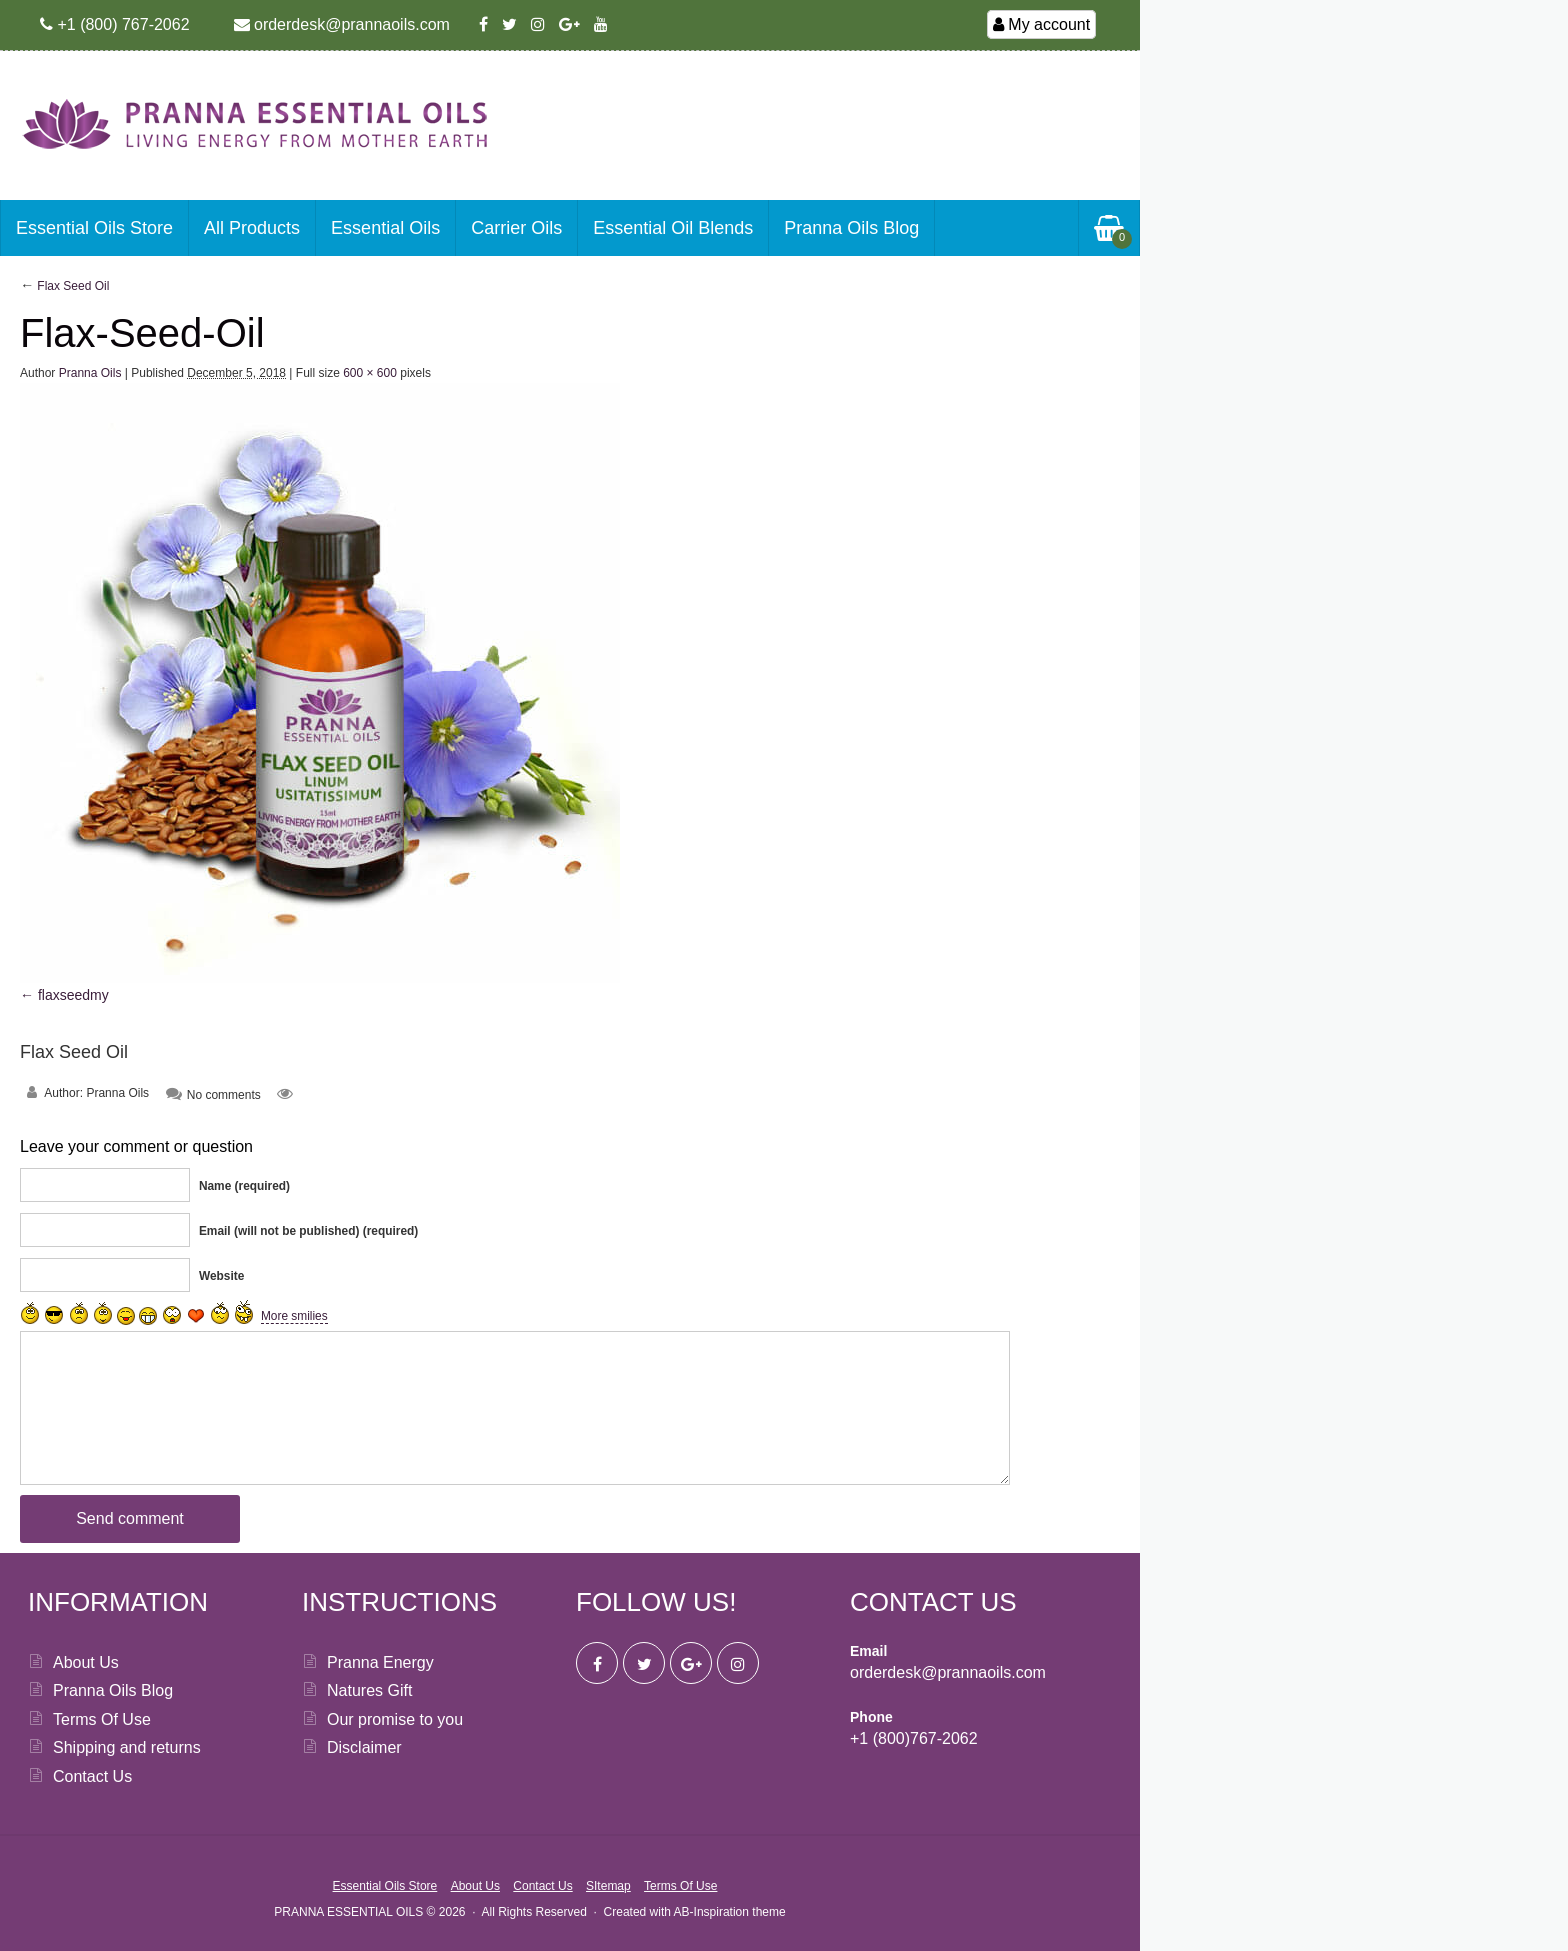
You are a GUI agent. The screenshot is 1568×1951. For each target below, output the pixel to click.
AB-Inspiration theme (730, 1912)
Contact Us (92, 1776)
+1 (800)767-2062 (914, 1738)
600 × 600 (370, 373)
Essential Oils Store (94, 228)
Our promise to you (395, 1719)
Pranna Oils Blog (851, 228)
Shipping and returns (127, 1747)
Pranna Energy (380, 1662)
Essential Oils (385, 228)
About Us (86, 1662)
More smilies (294, 1316)
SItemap (608, 1886)
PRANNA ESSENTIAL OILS (348, 1912)
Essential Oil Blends (673, 228)
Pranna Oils (90, 373)
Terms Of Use (102, 1719)
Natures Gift (369, 1690)
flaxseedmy (73, 995)
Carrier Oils (516, 228)
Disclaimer (364, 1747)
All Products (252, 228)
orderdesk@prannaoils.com (948, 1672)
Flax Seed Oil (64, 286)
